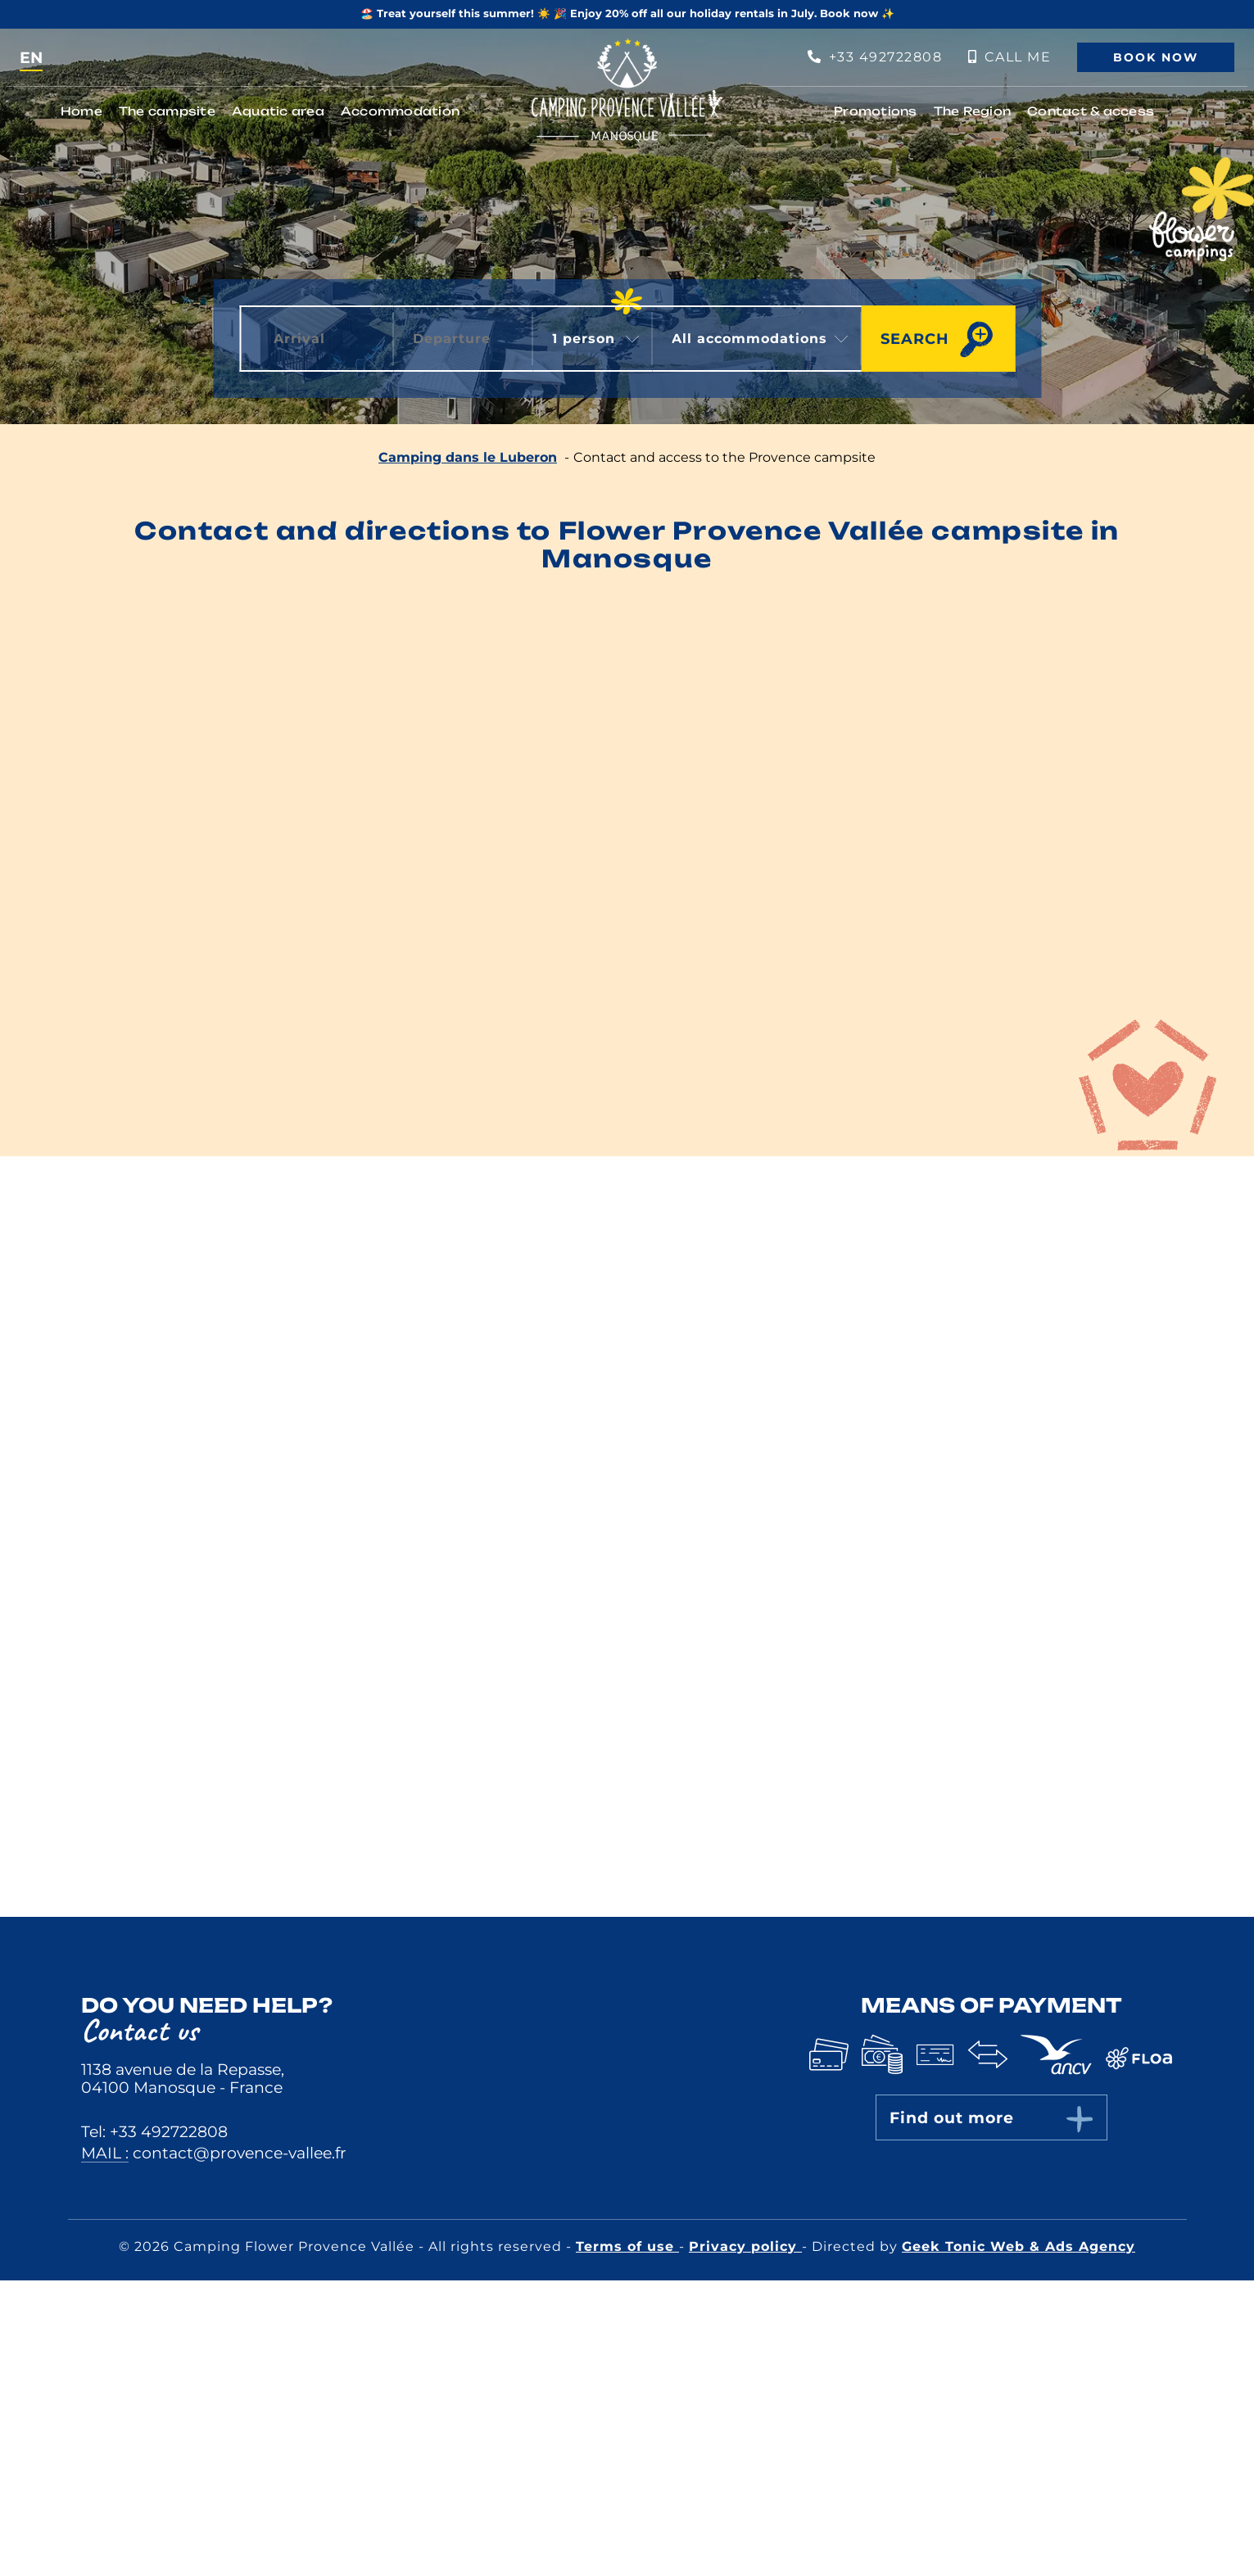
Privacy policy (745, 2246)
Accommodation (400, 111)
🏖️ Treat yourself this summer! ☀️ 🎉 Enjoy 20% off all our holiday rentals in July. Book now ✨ (627, 13)
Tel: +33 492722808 (154, 2131)
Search (915, 338)
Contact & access (1090, 111)
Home (81, 111)
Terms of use (627, 2246)
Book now (1155, 57)
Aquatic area (278, 111)
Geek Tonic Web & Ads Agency (1018, 2246)
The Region (973, 111)
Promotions (875, 111)
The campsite (167, 111)
